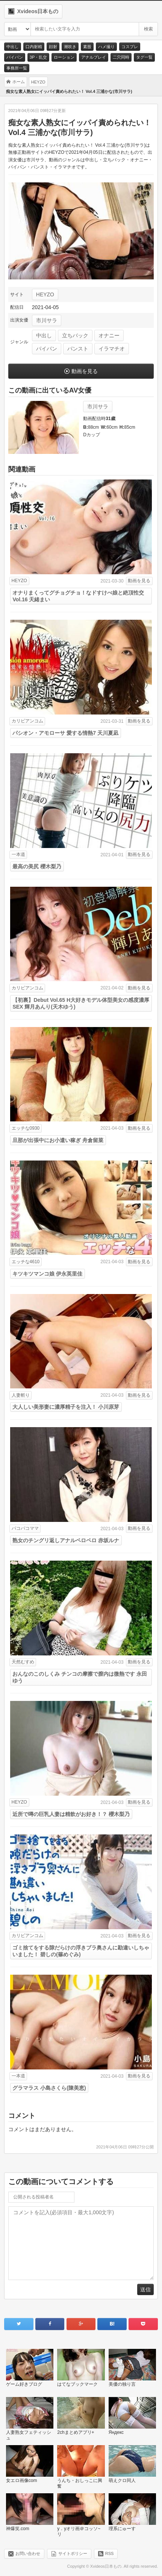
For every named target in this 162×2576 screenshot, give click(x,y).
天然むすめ (23, 1661)
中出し (12, 46)
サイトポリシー (72, 2553)
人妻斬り (21, 1395)
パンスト (77, 349)
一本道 (18, 854)
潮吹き (70, 46)
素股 (87, 46)
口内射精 (34, 46)
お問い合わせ (27, 2553)
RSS (109, 2553)
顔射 (53, 46)
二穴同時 (121, 57)
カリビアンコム (27, 721)
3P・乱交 (38, 57)
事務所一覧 (16, 68)
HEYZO (45, 294)
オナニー (109, 335)
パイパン (14, 57)
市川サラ (46, 320)
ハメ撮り (106, 46)
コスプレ (129, 46)
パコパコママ (25, 1528)
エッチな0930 (26, 1128)
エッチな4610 (26, 1261)
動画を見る (84, 371)
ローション (64, 57)
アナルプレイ (93, 57)
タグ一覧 (144, 57)
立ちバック (75, 335)
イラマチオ (111, 349)
